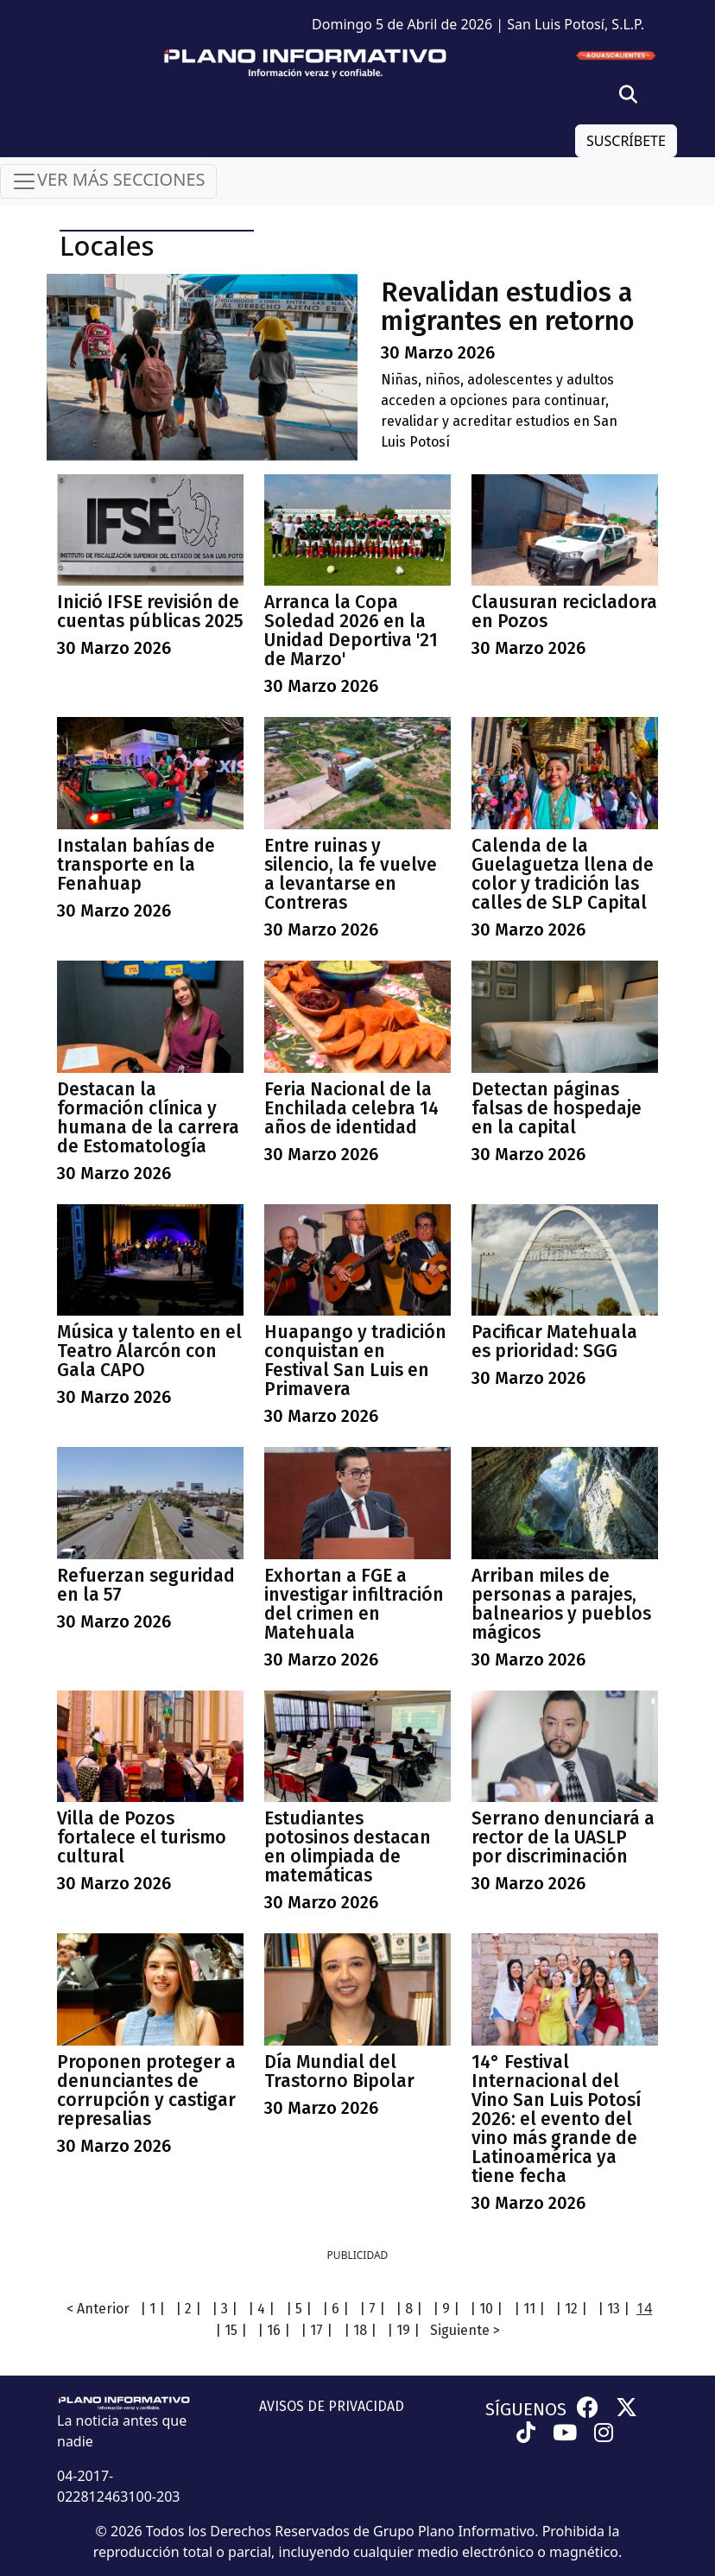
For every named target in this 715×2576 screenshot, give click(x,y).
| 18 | (360, 2330)
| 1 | (152, 2308)
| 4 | (261, 2308)
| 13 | (614, 2308)
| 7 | (372, 2308)
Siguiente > (465, 2330)
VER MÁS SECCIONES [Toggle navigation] (108, 181)
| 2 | (188, 2308)
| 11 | (529, 2308)
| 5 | (299, 2308)
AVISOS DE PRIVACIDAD (331, 2406)
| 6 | (335, 2308)
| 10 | (486, 2308)
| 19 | (403, 2330)
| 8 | (408, 2308)
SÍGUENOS (525, 2409)
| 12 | (571, 2308)
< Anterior (98, 2308)
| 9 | (446, 2308)
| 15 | (231, 2330)
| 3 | (224, 2308)
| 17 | (316, 2330)
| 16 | (273, 2330)
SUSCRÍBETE (626, 140)
